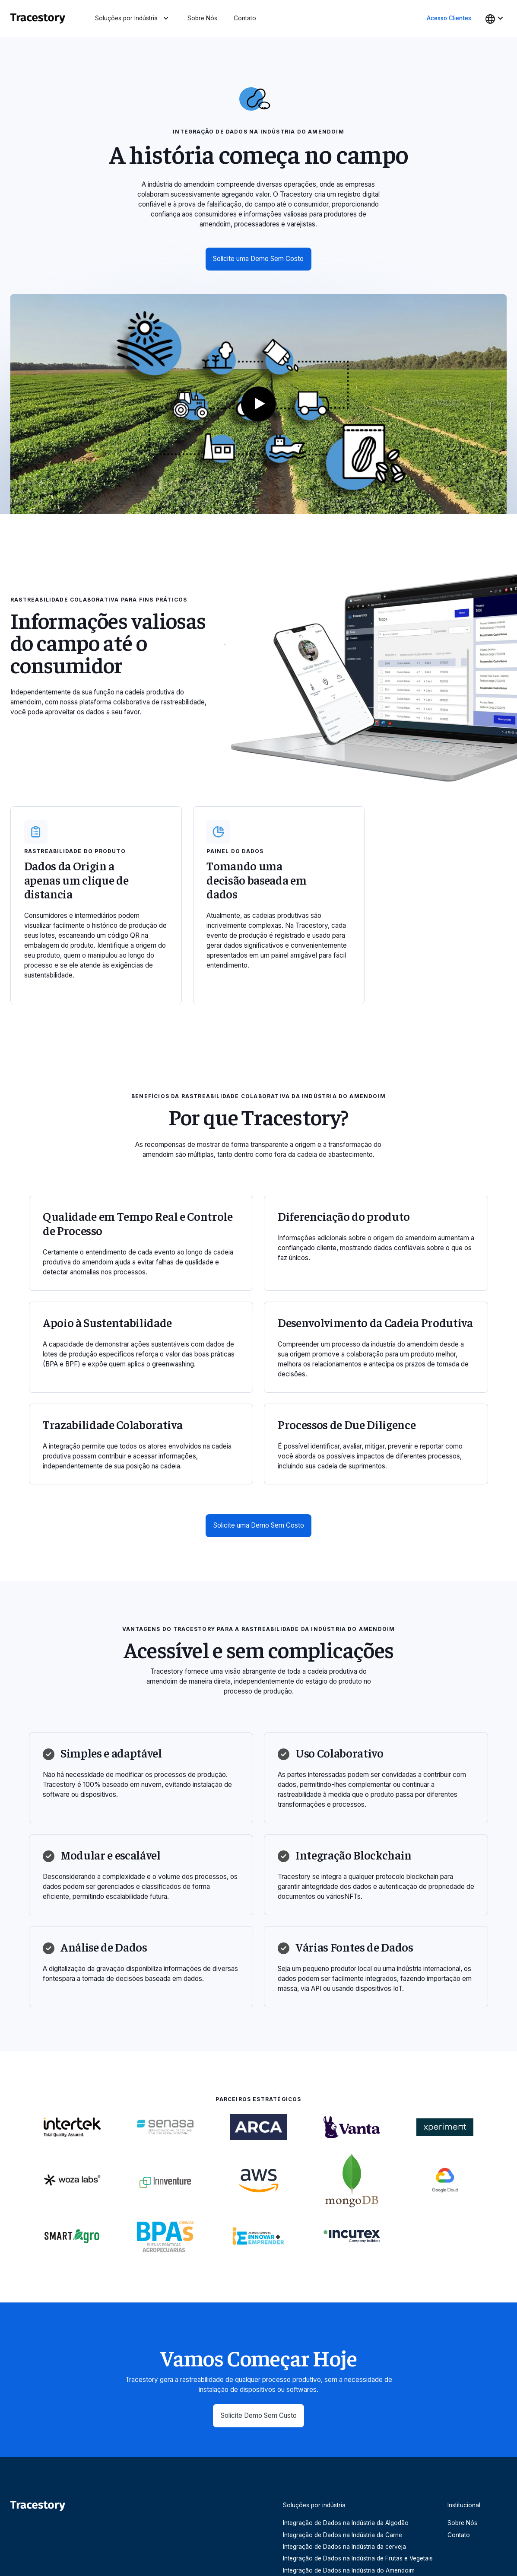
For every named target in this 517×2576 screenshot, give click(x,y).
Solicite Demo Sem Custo (259, 2415)
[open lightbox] (258, 404)
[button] (133, 18)
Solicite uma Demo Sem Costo (258, 259)
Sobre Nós (202, 18)
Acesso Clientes (449, 18)
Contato (245, 18)
